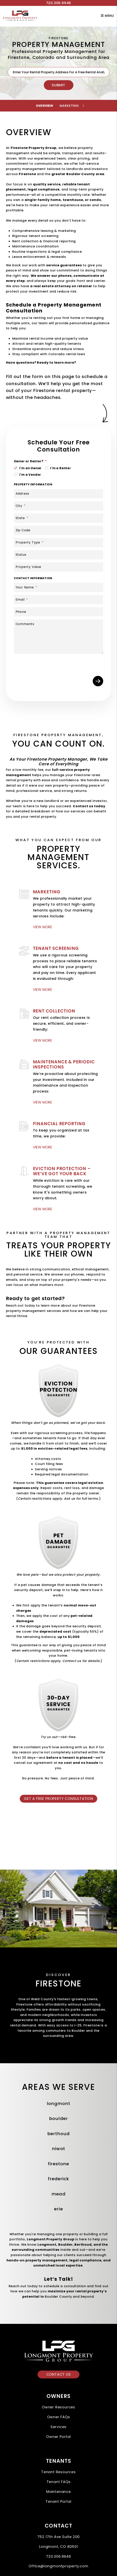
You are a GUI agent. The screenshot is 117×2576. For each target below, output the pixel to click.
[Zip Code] (58, 530)
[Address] (58, 493)
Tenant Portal (58, 2501)
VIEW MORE (42, 926)
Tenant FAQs (59, 2481)
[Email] (58, 599)
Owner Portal (58, 2436)
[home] (20, 15)
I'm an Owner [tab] (30, 468)
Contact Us (58, 2374)
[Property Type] (58, 542)
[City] (58, 506)
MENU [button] (107, 15)
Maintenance (58, 2491)
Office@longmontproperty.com (58, 2566)
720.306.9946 (58, 2)
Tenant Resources (58, 2471)
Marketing (69, 105)
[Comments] (58, 636)
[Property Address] (59, 72)
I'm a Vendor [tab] (30, 475)
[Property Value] (58, 567)
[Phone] (58, 611)
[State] (58, 518)
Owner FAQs (58, 2416)
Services (58, 2426)
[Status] (58, 554)
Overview (44, 105)
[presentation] (73, 664)
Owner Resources (58, 2407)
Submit (58, 85)
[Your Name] (58, 587)
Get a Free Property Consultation (58, 1798)
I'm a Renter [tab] (60, 468)
